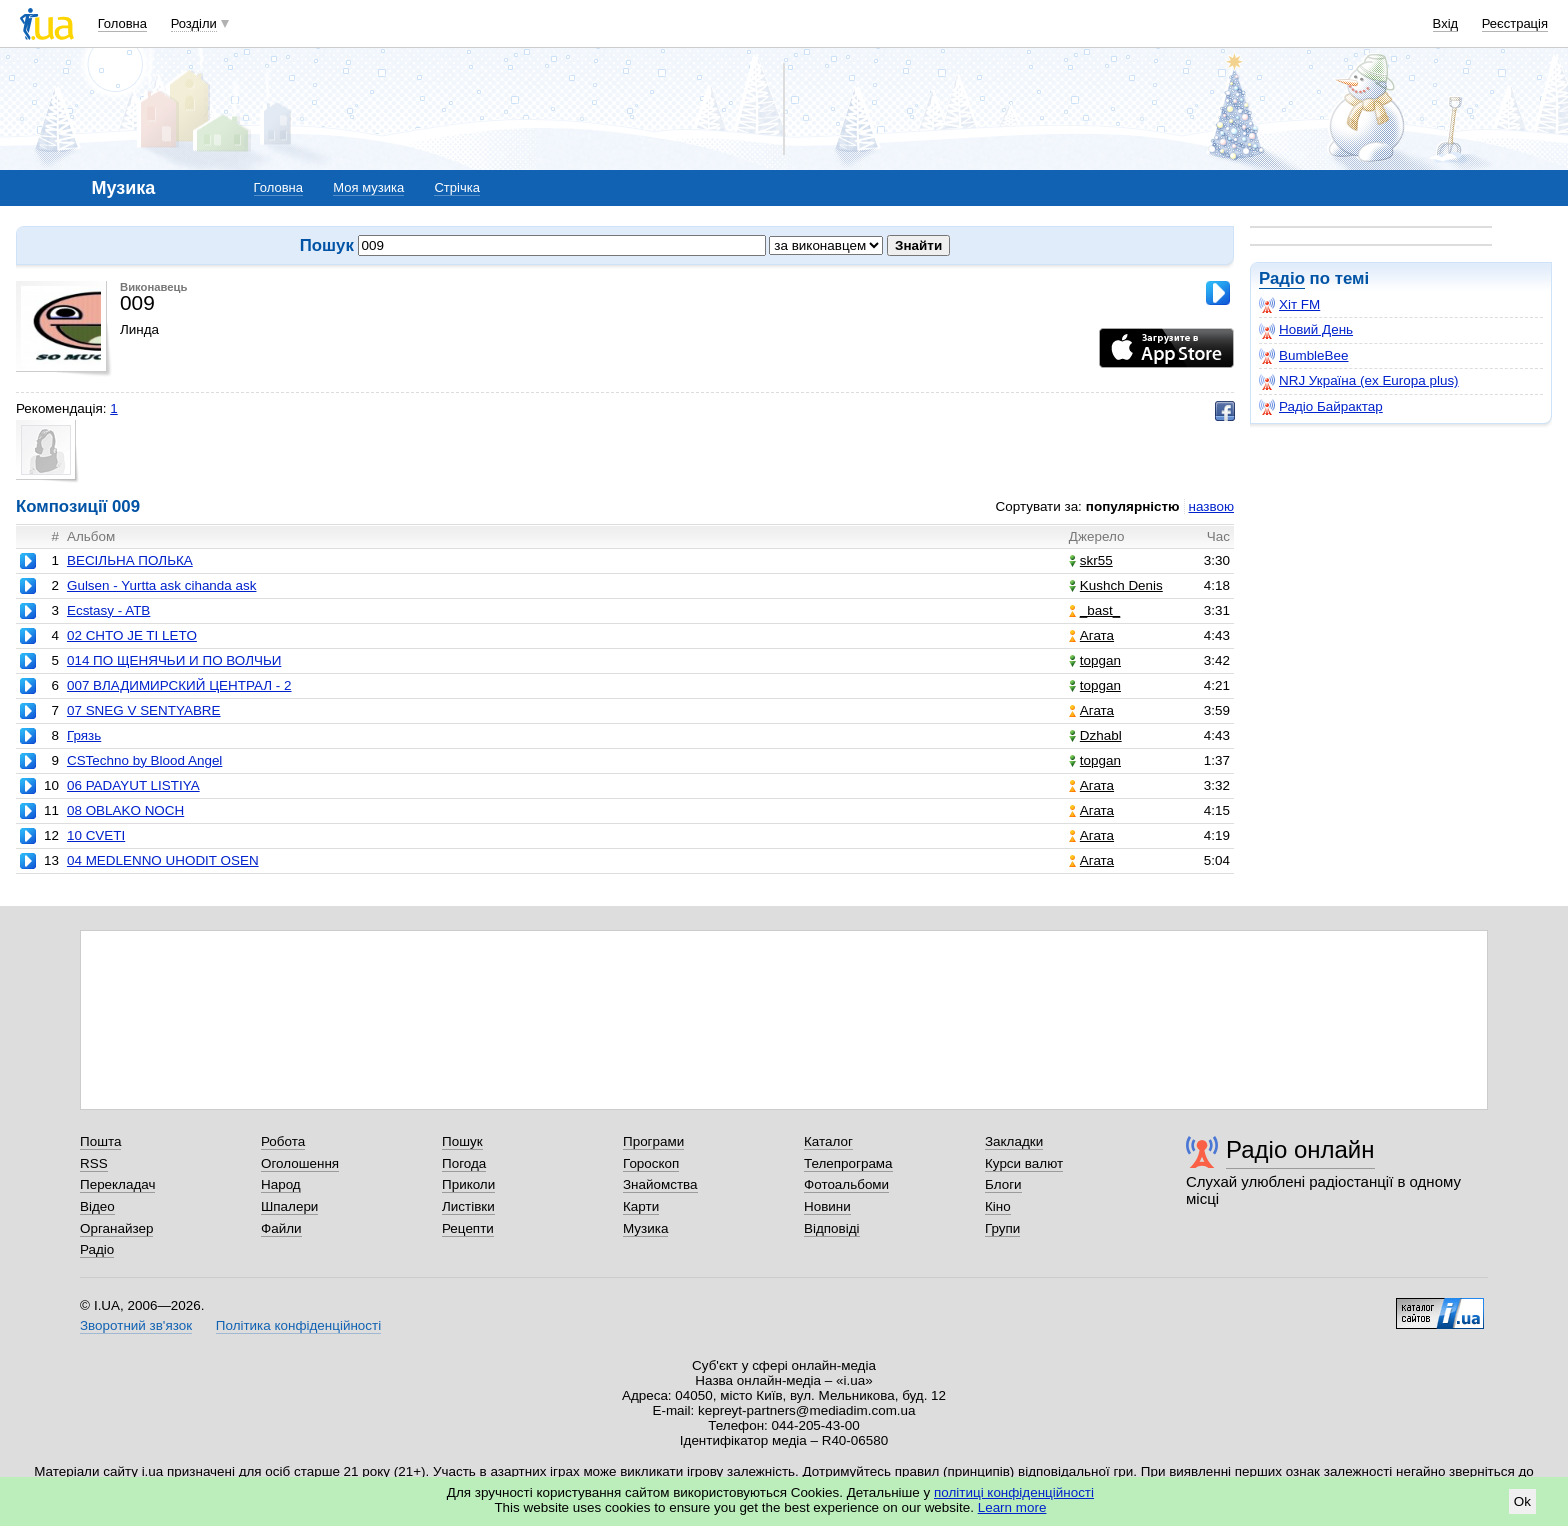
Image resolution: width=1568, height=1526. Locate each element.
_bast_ (1094, 610)
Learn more (1012, 1507)
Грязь (84, 735)
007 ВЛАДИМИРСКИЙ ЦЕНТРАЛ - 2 (179, 685)
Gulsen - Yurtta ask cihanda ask (161, 585)
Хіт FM (1289, 305)
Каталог (828, 1141)
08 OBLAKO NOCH (125, 810)
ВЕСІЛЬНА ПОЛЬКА (130, 560)
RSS (94, 1163)
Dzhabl (1095, 735)
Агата (1091, 635)
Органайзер (116, 1228)
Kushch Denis (1116, 585)
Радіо (1282, 278)
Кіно (998, 1206)
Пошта (100, 1141)
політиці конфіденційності (1014, 1492)
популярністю (1133, 506)
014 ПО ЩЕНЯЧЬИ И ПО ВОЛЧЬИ (174, 660)
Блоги (1003, 1184)
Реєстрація (1515, 23)
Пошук (462, 1141)
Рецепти (468, 1228)
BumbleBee (1303, 356)
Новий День (1306, 330)
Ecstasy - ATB (108, 610)
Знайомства (660, 1184)
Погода (464, 1163)
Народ (281, 1184)
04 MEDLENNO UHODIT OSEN (163, 860)
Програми (653, 1141)
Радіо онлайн (1300, 1149)
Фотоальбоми (846, 1184)
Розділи (194, 23)
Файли (281, 1228)
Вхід (1446, 23)
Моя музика (368, 187)
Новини (827, 1206)
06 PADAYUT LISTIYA (133, 785)
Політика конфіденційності (298, 1325)
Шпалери (289, 1206)
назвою (1211, 506)
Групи (1002, 1228)
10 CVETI (96, 835)
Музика (645, 1228)
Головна (122, 23)
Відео (97, 1206)
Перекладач (117, 1184)
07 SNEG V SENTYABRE (144, 710)
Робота (283, 1141)
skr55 (1091, 560)
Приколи (468, 1184)
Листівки (468, 1206)
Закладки (1014, 1141)
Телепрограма (848, 1163)
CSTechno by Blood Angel (144, 760)
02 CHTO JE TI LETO (132, 635)
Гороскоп (651, 1163)
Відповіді (832, 1228)
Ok (1522, 1501)
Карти (641, 1206)
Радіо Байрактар (1321, 407)
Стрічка (456, 187)
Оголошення (300, 1163)
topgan (1095, 660)
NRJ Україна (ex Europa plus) (1359, 381)
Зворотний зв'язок (136, 1325)
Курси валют (1024, 1163)
